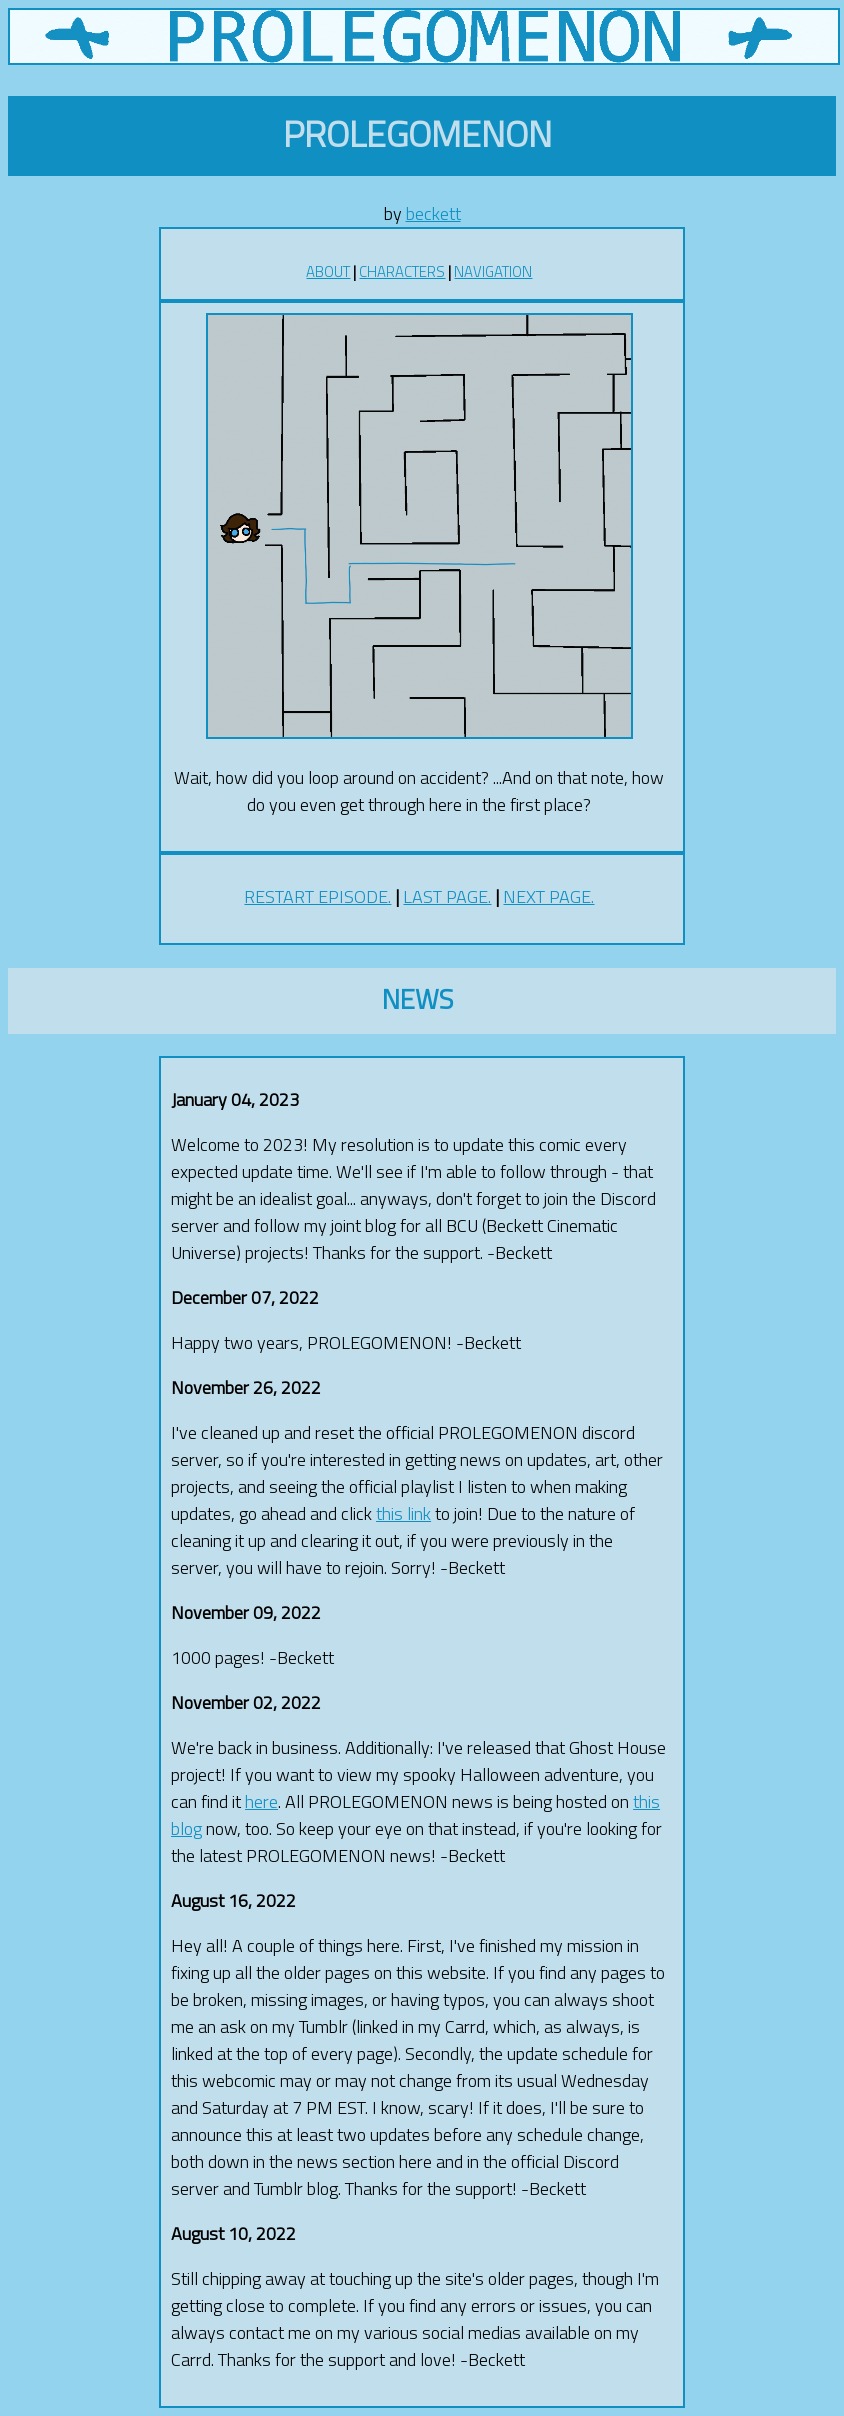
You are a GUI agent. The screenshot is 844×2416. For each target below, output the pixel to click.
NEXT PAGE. (548, 896)
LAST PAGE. (447, 896)
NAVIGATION (493, 271)
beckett (433, 213)
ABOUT (328, 271)
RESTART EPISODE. (317, 896)
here (261, 1801)
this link (403, 1513)
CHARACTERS (402, 271)
